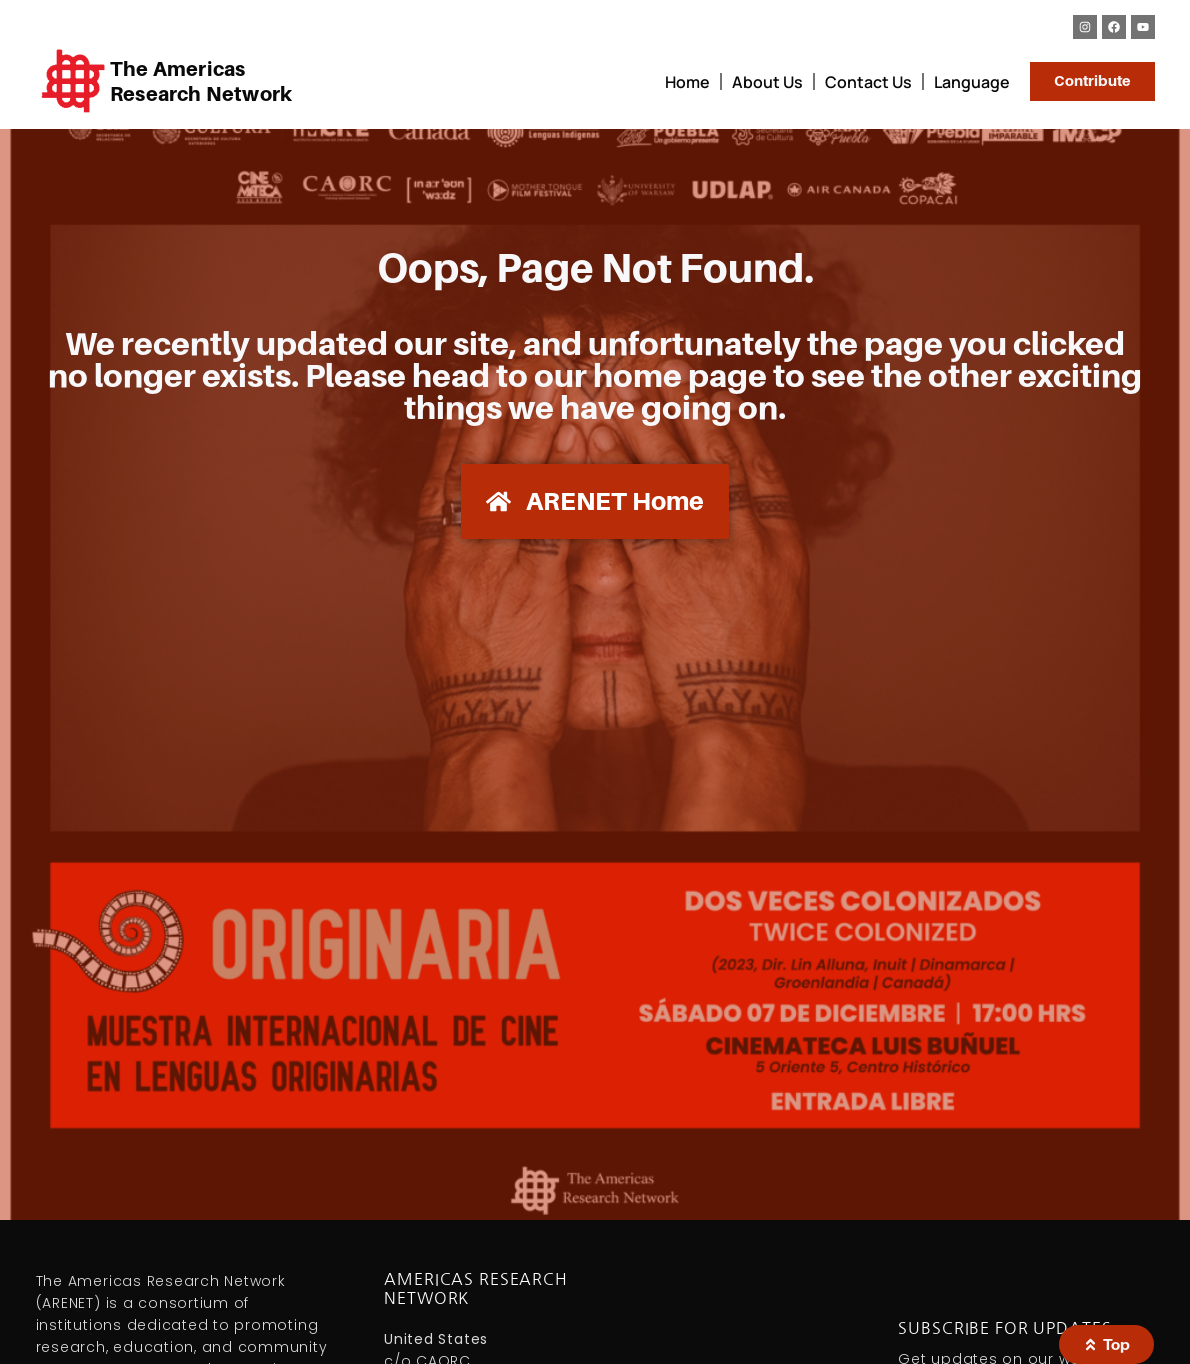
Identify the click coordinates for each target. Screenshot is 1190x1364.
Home (685, 82)
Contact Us (866, 82)
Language (970, 82)
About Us (765, 82)
